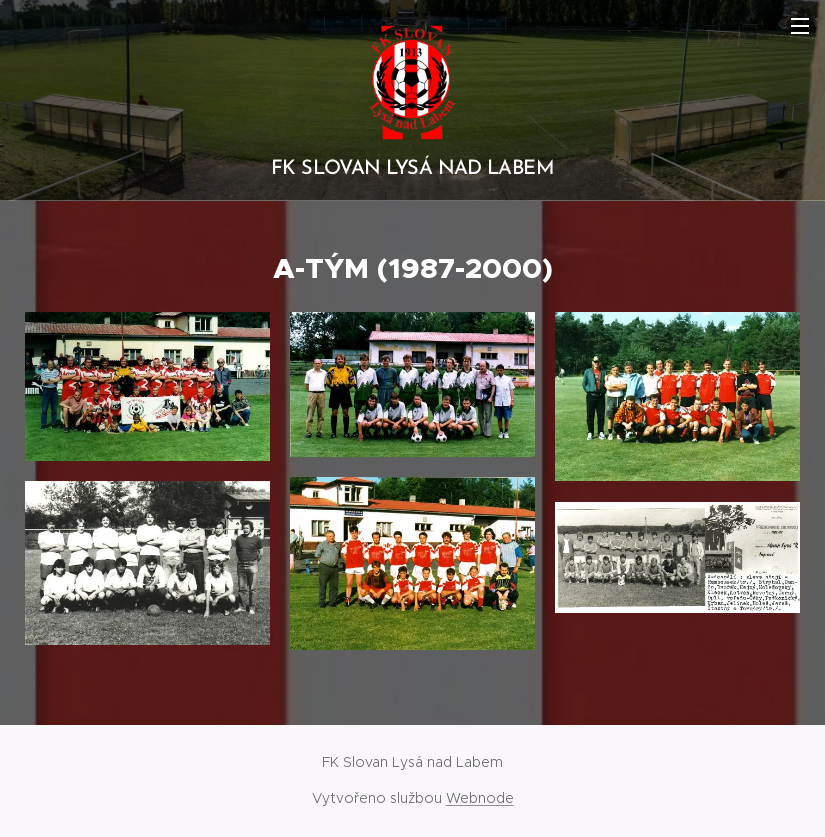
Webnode (480, 798)
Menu (800, 26)
